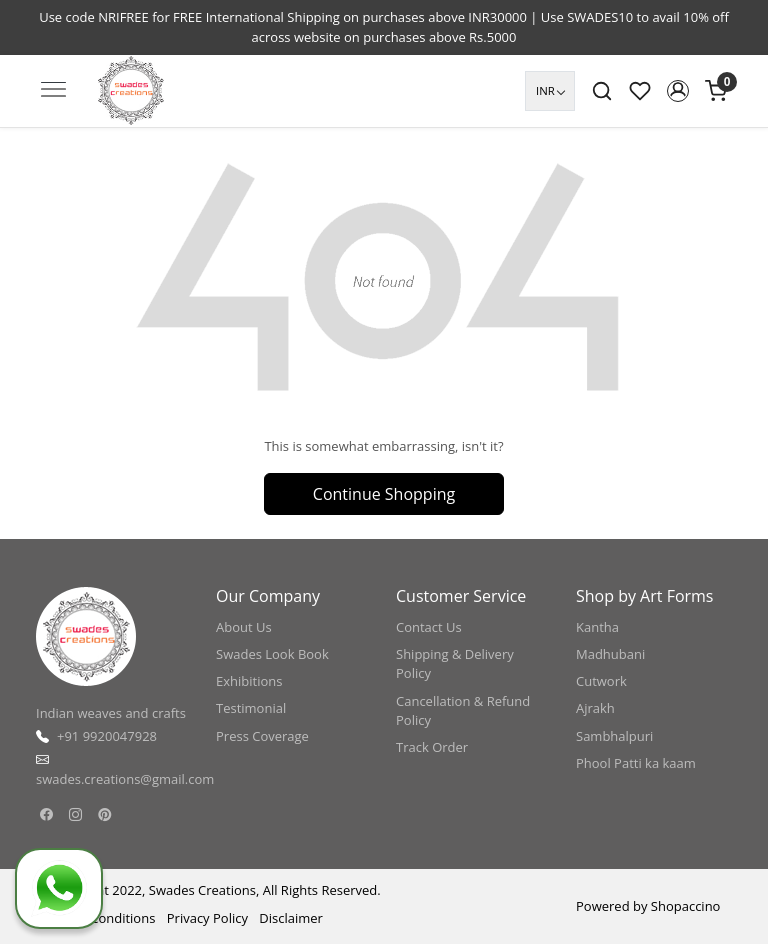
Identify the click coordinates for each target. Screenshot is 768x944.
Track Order (432, 747)
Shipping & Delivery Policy (455, 664)
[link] (602, 91)
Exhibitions (249, 681)
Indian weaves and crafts (111, 713)
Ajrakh (595, 708)
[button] (678, 91)
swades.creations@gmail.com (125, 779)
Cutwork (601, 681)
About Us (244, 627)
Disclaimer (291, 918)
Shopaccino (686, 906)
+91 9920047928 (107, 736)
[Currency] (550, 91)
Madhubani (610, 654)
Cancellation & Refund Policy (463, 711)
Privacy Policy (207, 918)
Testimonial (251, 708)
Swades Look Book (272, 654)
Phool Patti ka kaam (636, 763)
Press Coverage (262, 736)
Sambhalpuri (614, 736)
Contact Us (429, 627)
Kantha (597, 627)
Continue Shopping (384, 494)
